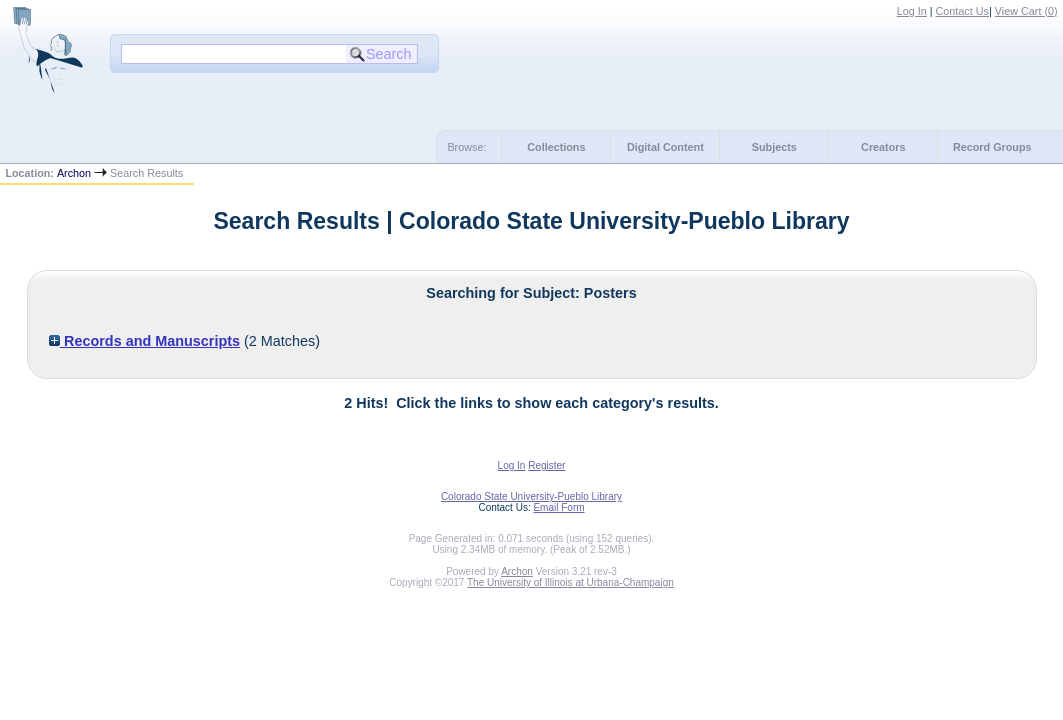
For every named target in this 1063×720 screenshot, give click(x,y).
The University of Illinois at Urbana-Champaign (570, 582)
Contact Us (962, 11)
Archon (74, 173)
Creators (883, 147)
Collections (556, 147)
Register (546, 465)
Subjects (774, 147)
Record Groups (992, 147)
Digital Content (665, 147)
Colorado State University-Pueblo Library (531, 496)
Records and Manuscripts (144, 341)
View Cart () (1026, 11)
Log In (912, 11)
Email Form (558, 507)
